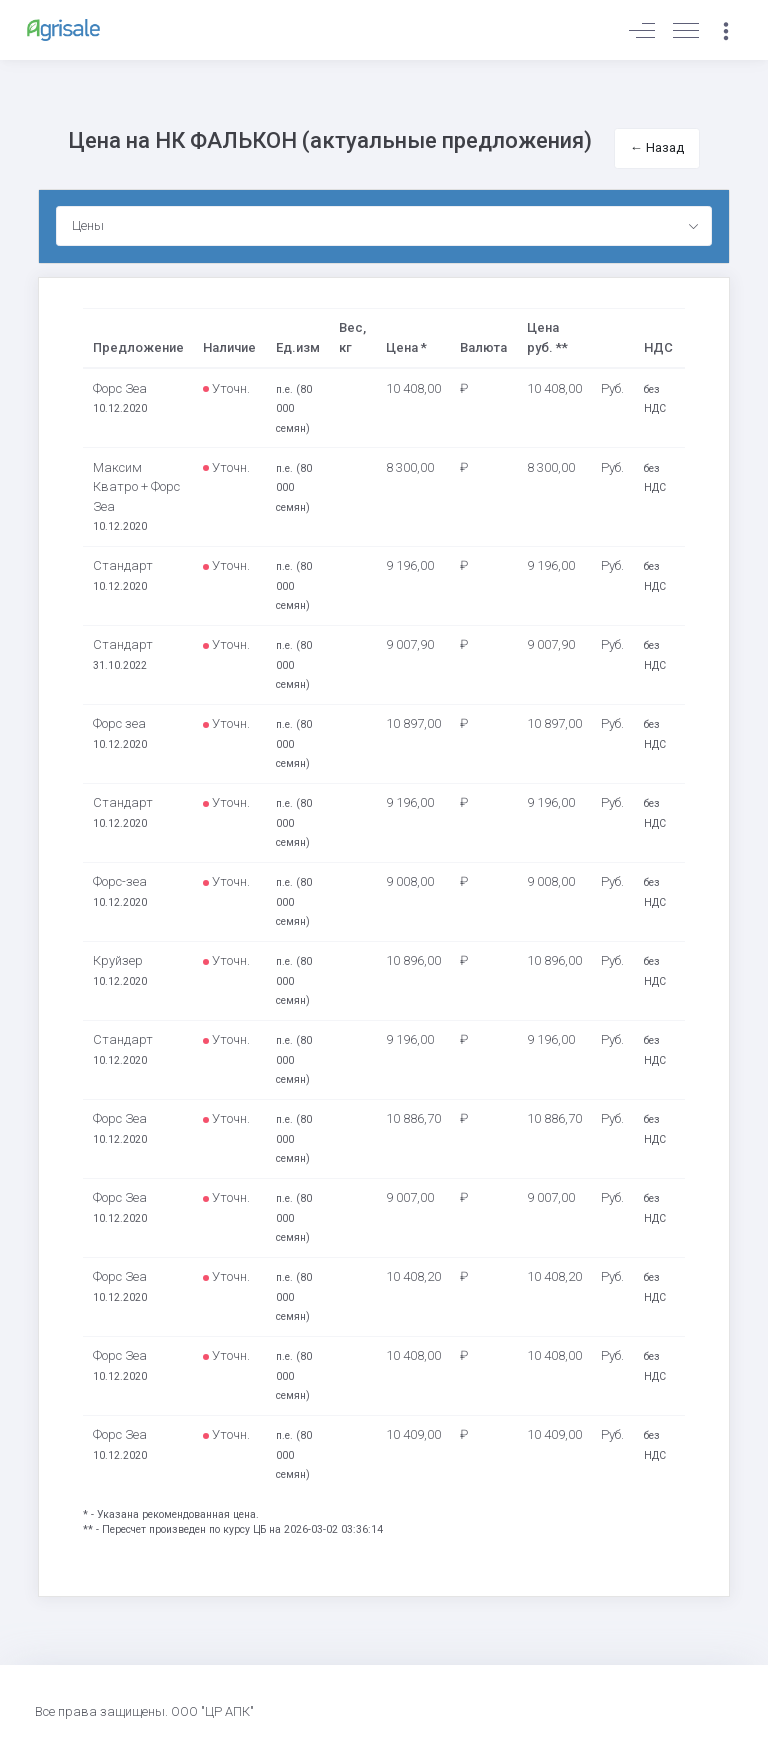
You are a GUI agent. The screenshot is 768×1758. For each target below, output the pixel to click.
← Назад (657, 147)
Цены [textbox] (88, 225)
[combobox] (384, 226)
